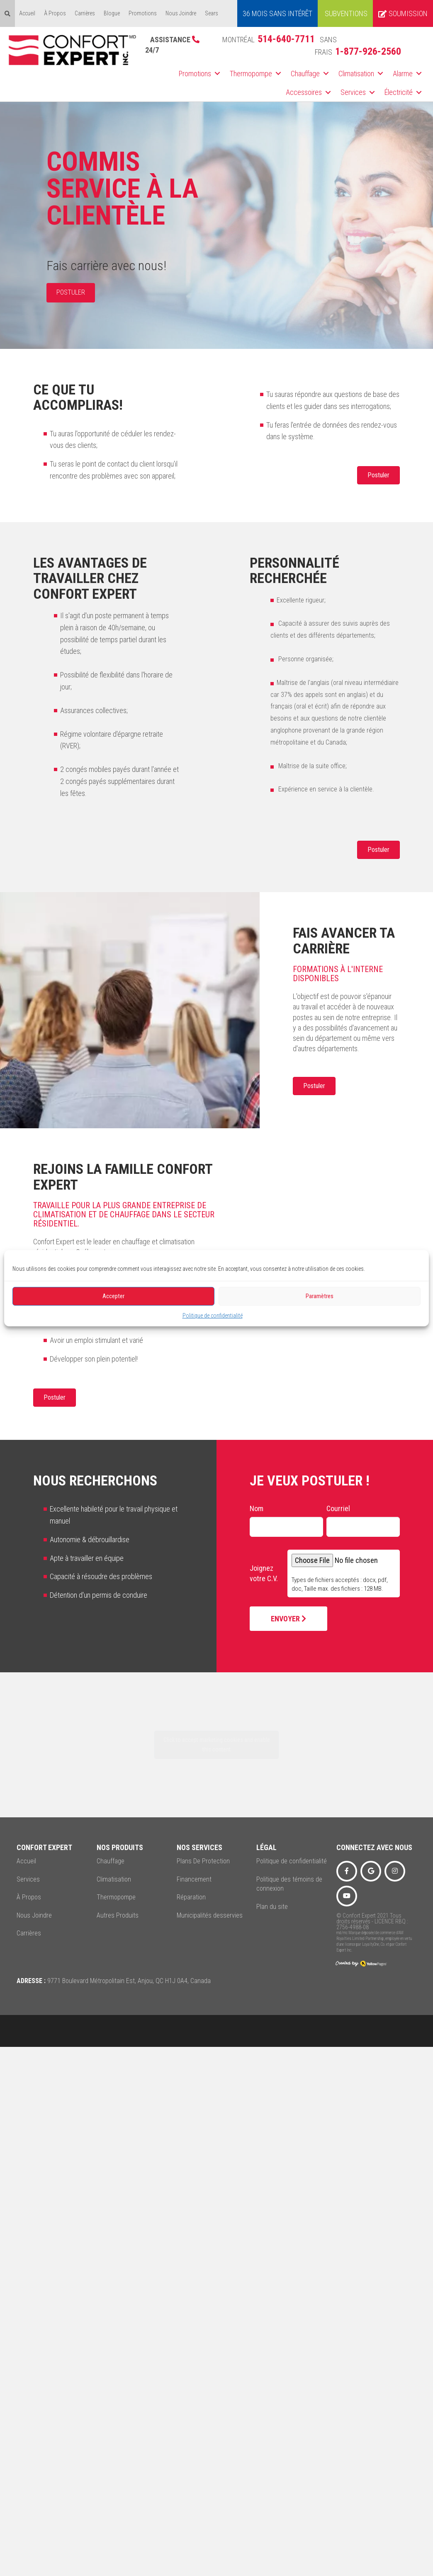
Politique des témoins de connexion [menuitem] (289, 1883)
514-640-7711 (286, 39)
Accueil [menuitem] (27, 13)
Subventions (346, 13)
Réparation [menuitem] (191, 1897)
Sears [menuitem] (211, 13)
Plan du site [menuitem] (272, 1907)
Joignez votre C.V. (264, 1573)
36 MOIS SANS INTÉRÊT (277, 13)
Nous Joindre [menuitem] (180, 13)
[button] (217, 73)
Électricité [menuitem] (398, 92)
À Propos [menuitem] (55, 13)
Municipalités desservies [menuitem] (210, 1915)
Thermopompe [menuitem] (251, 73)
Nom (256, 1508)
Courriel (338, 1508)
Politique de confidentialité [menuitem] (291, 1861)
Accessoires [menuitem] (304, 92)
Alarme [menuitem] (403, 73)
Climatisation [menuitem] (356, 73)
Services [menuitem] (353, 92)
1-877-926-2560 (368, 51)
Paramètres (319, 1296)
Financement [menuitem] (194, 1879)
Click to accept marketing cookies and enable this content (216, 1745)
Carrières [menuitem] (85, 13)
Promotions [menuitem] (143, 13)
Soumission (403, 13)
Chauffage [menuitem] (305, 73)
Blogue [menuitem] (112, 13)
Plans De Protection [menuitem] (203, 1861)
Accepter (113, 1296)
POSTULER (70, 292)
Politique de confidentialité (212, 1315)
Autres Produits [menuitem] (118, 1915)
